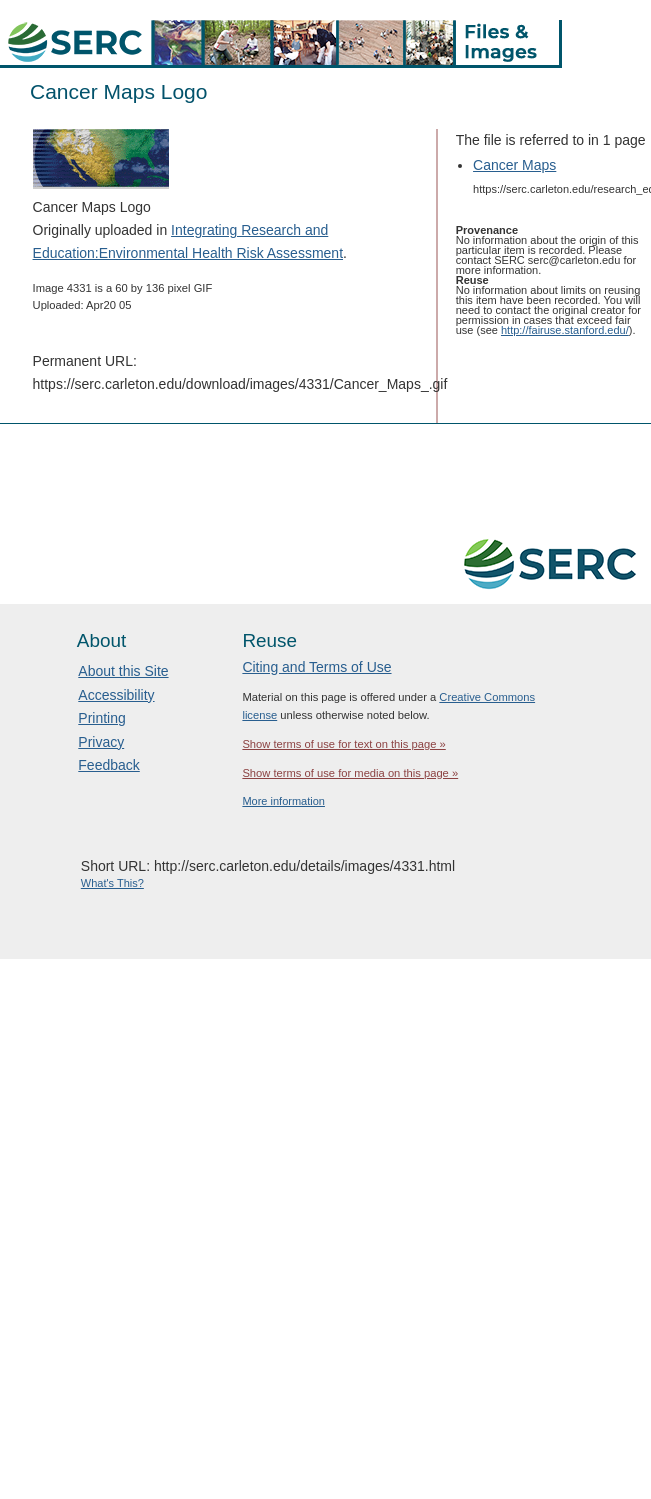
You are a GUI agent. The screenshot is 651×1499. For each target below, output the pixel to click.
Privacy (101, 742)
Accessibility (116, 695)
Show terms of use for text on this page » (343, 744)
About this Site (123, 671)
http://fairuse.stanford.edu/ (565, 330)
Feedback (108, 765)
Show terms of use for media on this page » (350, 773)
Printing (101, 718)
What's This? (112, 883)
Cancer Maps (514, 165)
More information (283, 801)
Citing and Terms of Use (316, 667)
